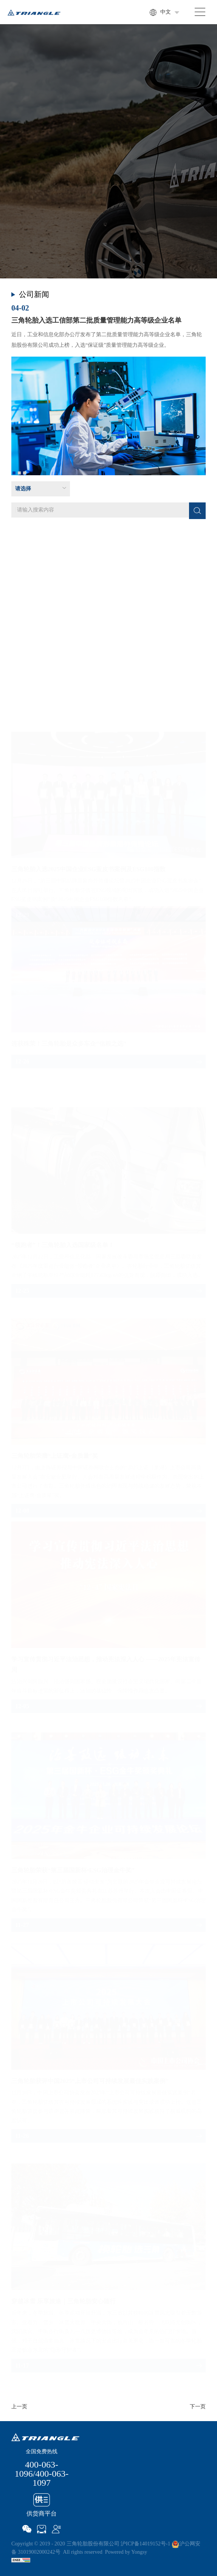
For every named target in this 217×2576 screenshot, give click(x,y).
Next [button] (202, 389)
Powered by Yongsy (126, 2552)
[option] (108, 389)
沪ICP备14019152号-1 (145, 2544)
